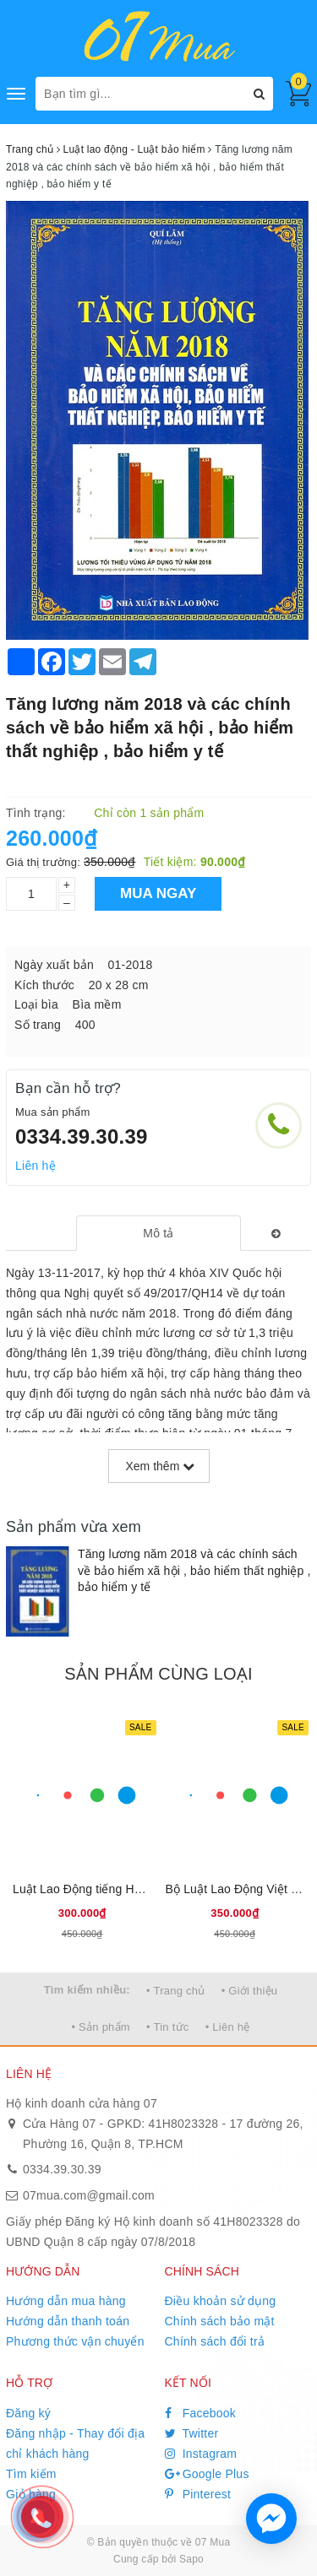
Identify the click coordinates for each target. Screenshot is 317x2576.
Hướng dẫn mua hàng (66, 2301)
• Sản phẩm (100, 2027)
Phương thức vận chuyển (75, 2341)
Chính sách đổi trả (215, 2341)
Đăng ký (28, 2413)
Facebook (201, 2413)
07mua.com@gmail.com (89, 2195)
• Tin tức (167, 2027)
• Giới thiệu (249, 1990)
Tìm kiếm (31, 2474)
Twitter (192, 2433)
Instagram (201, 2453)
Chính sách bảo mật (220, 2321)
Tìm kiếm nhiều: (87, 1989)
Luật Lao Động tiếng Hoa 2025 (95, 1889)
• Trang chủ (175, 1990)
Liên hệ (35, 1165)
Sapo (191, 2559)
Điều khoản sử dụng (220, 2301)
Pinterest (198, 2494)
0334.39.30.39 (81, 1136)
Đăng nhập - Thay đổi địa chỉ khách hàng (75, 2443)
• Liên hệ (227, 2027)
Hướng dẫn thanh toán (67, 2321)
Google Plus (207, 2474)
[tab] (158, 1233)
